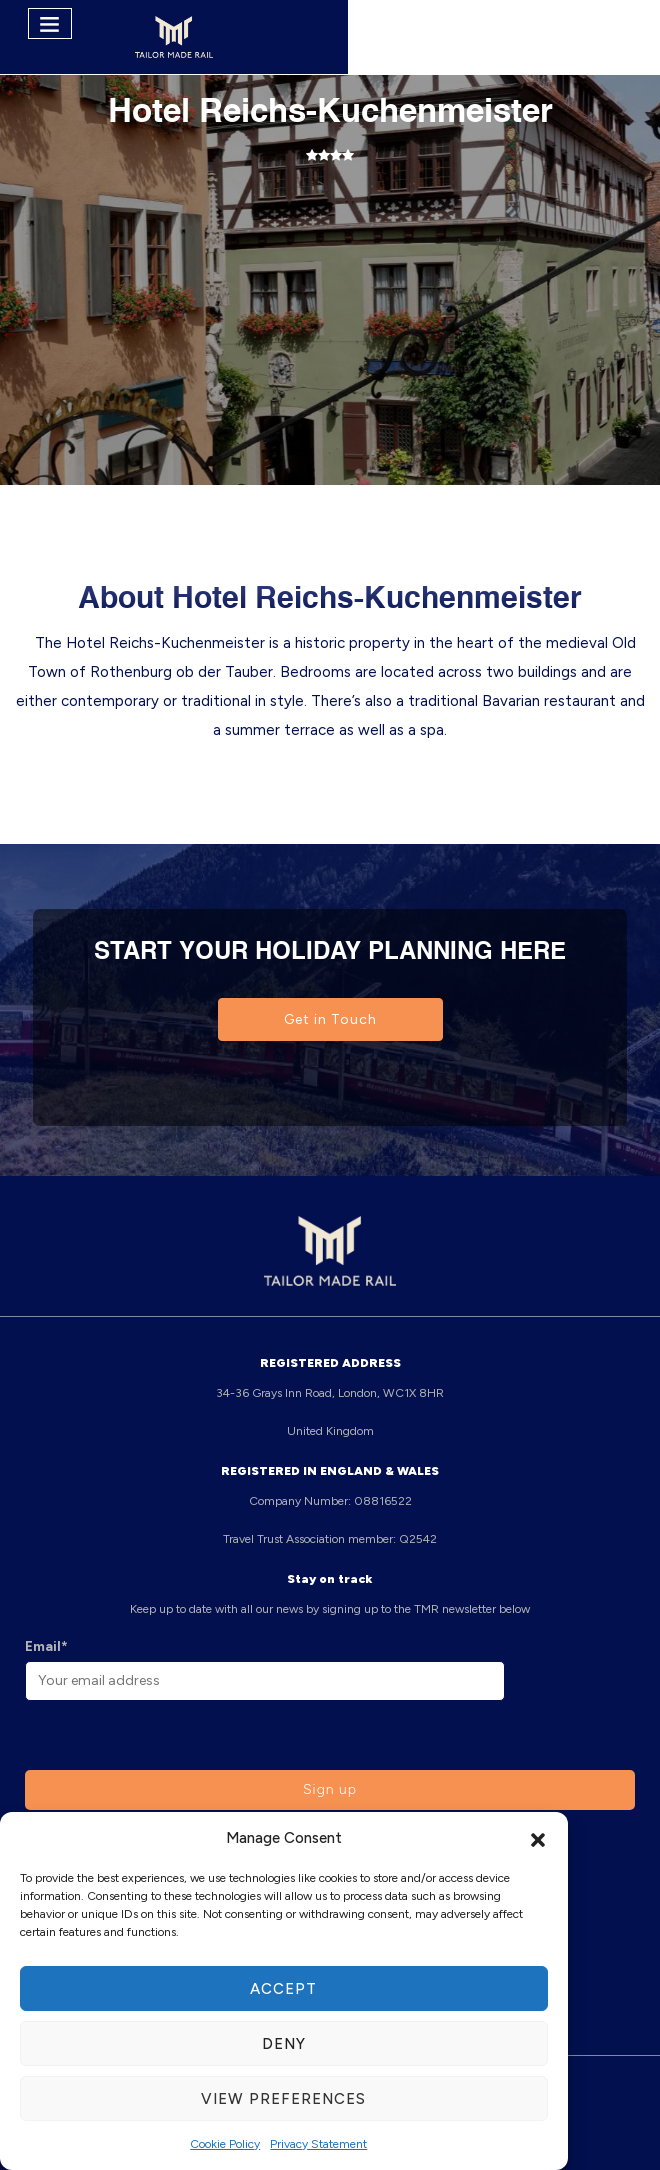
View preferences (283, 2099)
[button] (538, 1838)
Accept (283, 1989)
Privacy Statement (318, 2144)
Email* (46, 1646)
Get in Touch (330, 1019)
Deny (284, 2044)
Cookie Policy (225, 2144)
